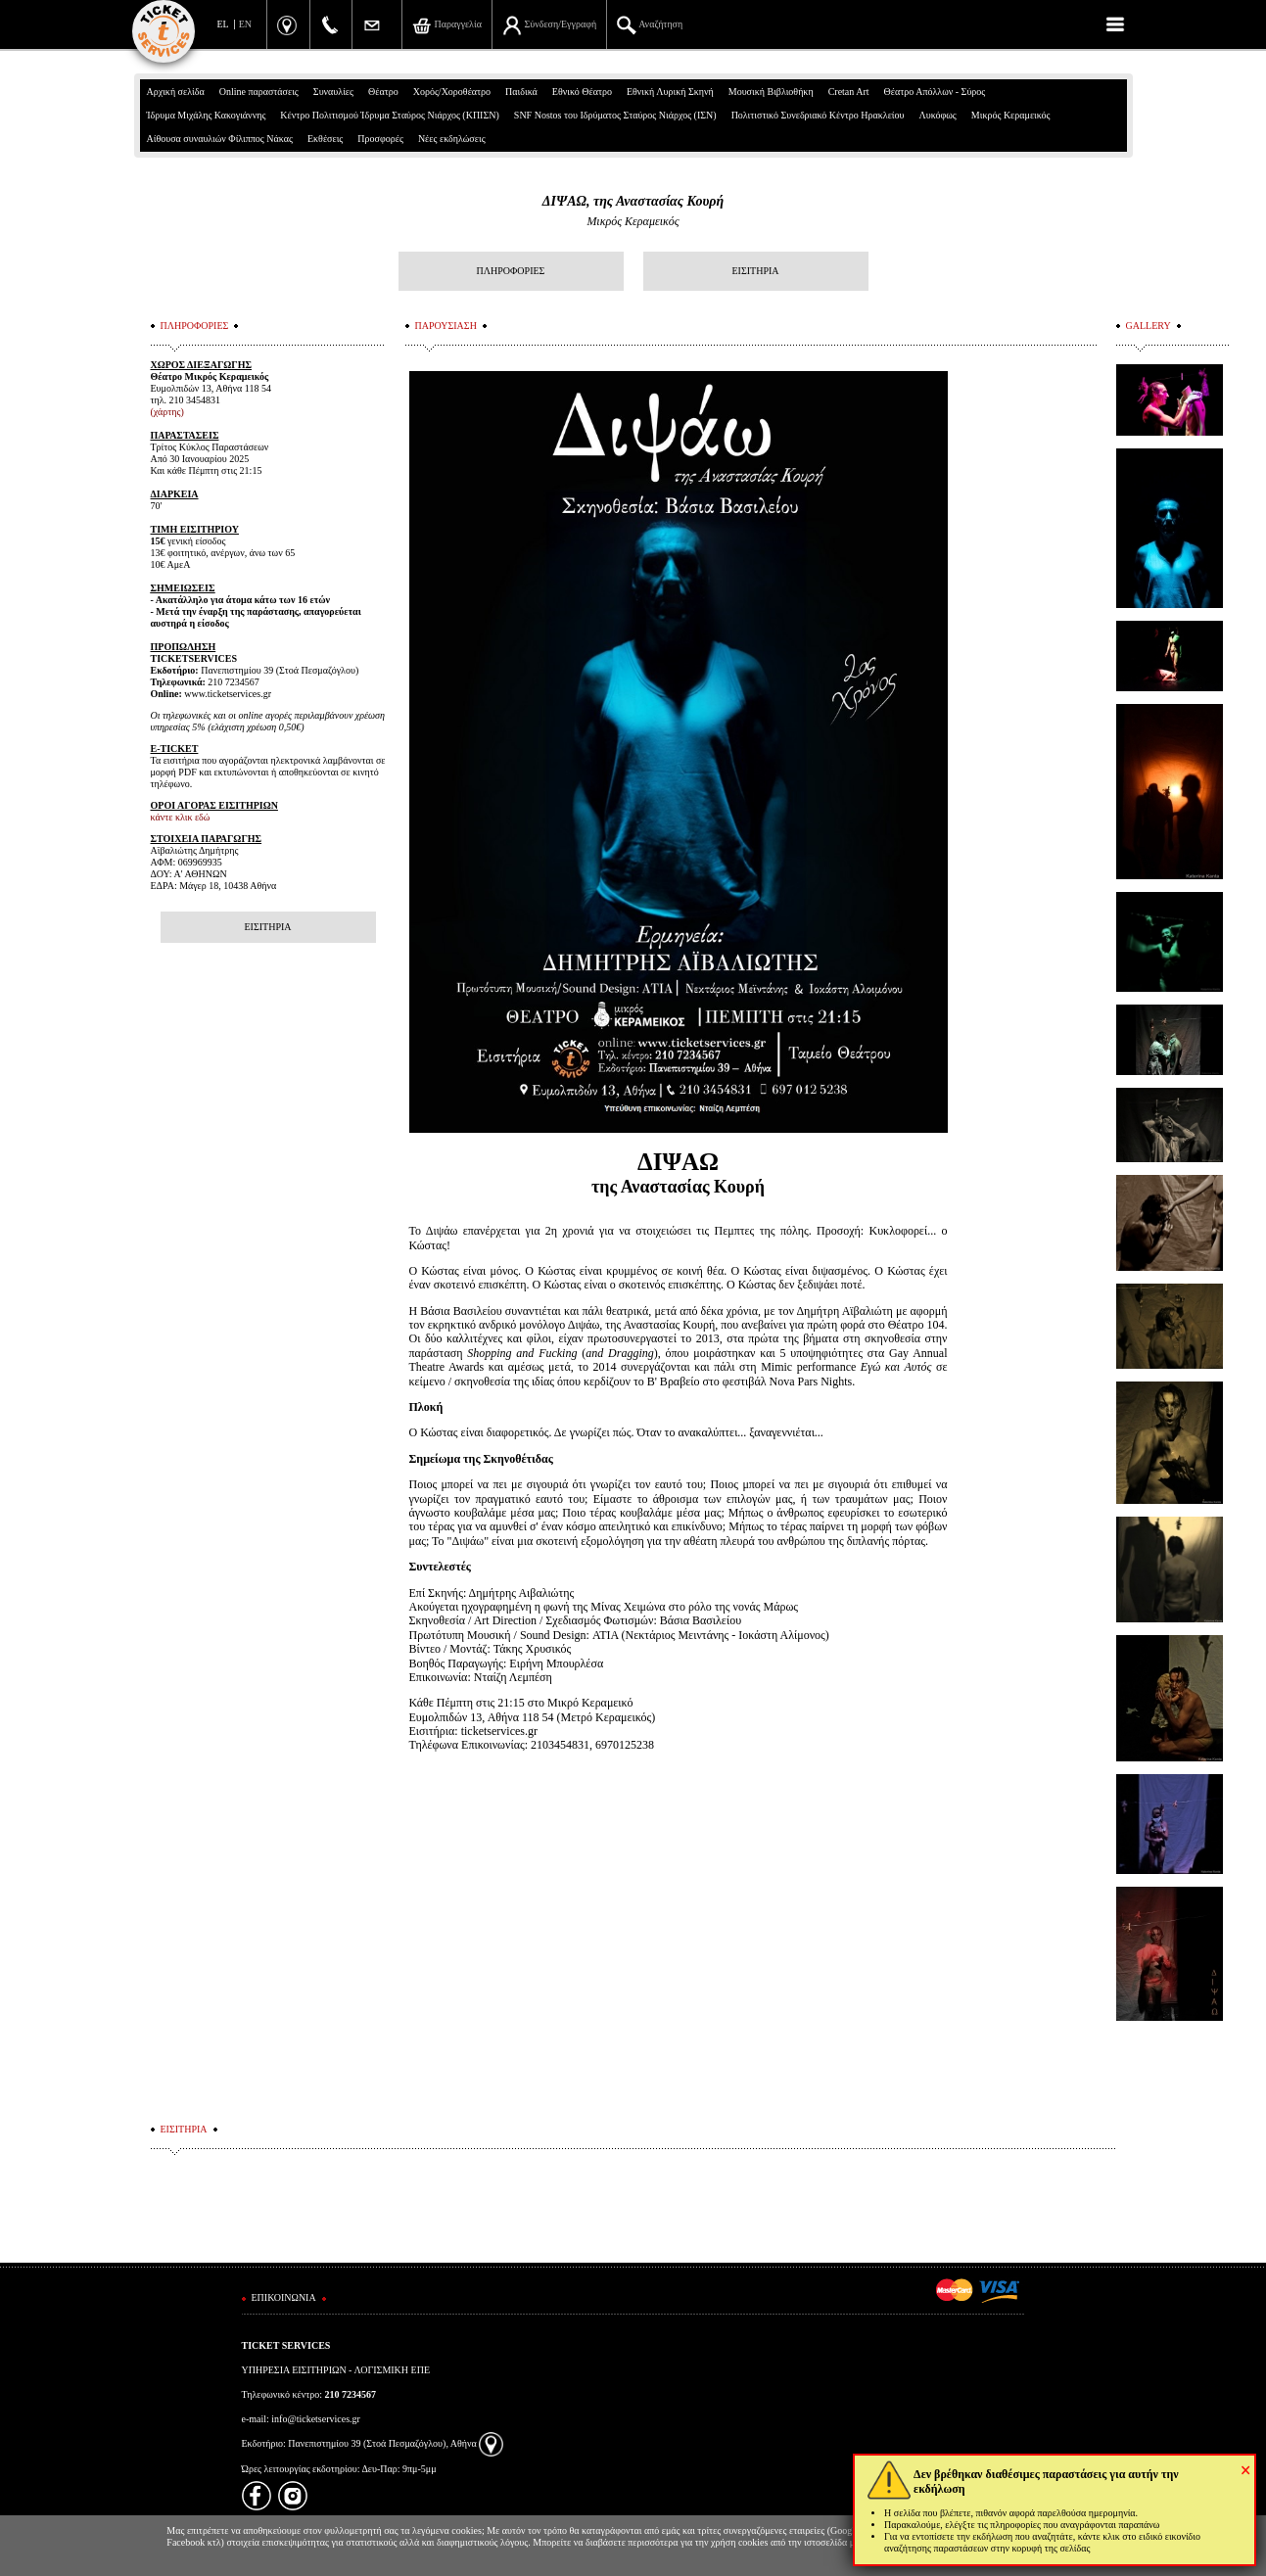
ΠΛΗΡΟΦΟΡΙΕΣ (511, 270)
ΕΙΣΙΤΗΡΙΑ (754, 270)
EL (223, 24)
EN (245, 24)
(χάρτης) (167, 411)
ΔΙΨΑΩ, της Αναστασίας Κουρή (633, 201)
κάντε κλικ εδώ (181, 817)
